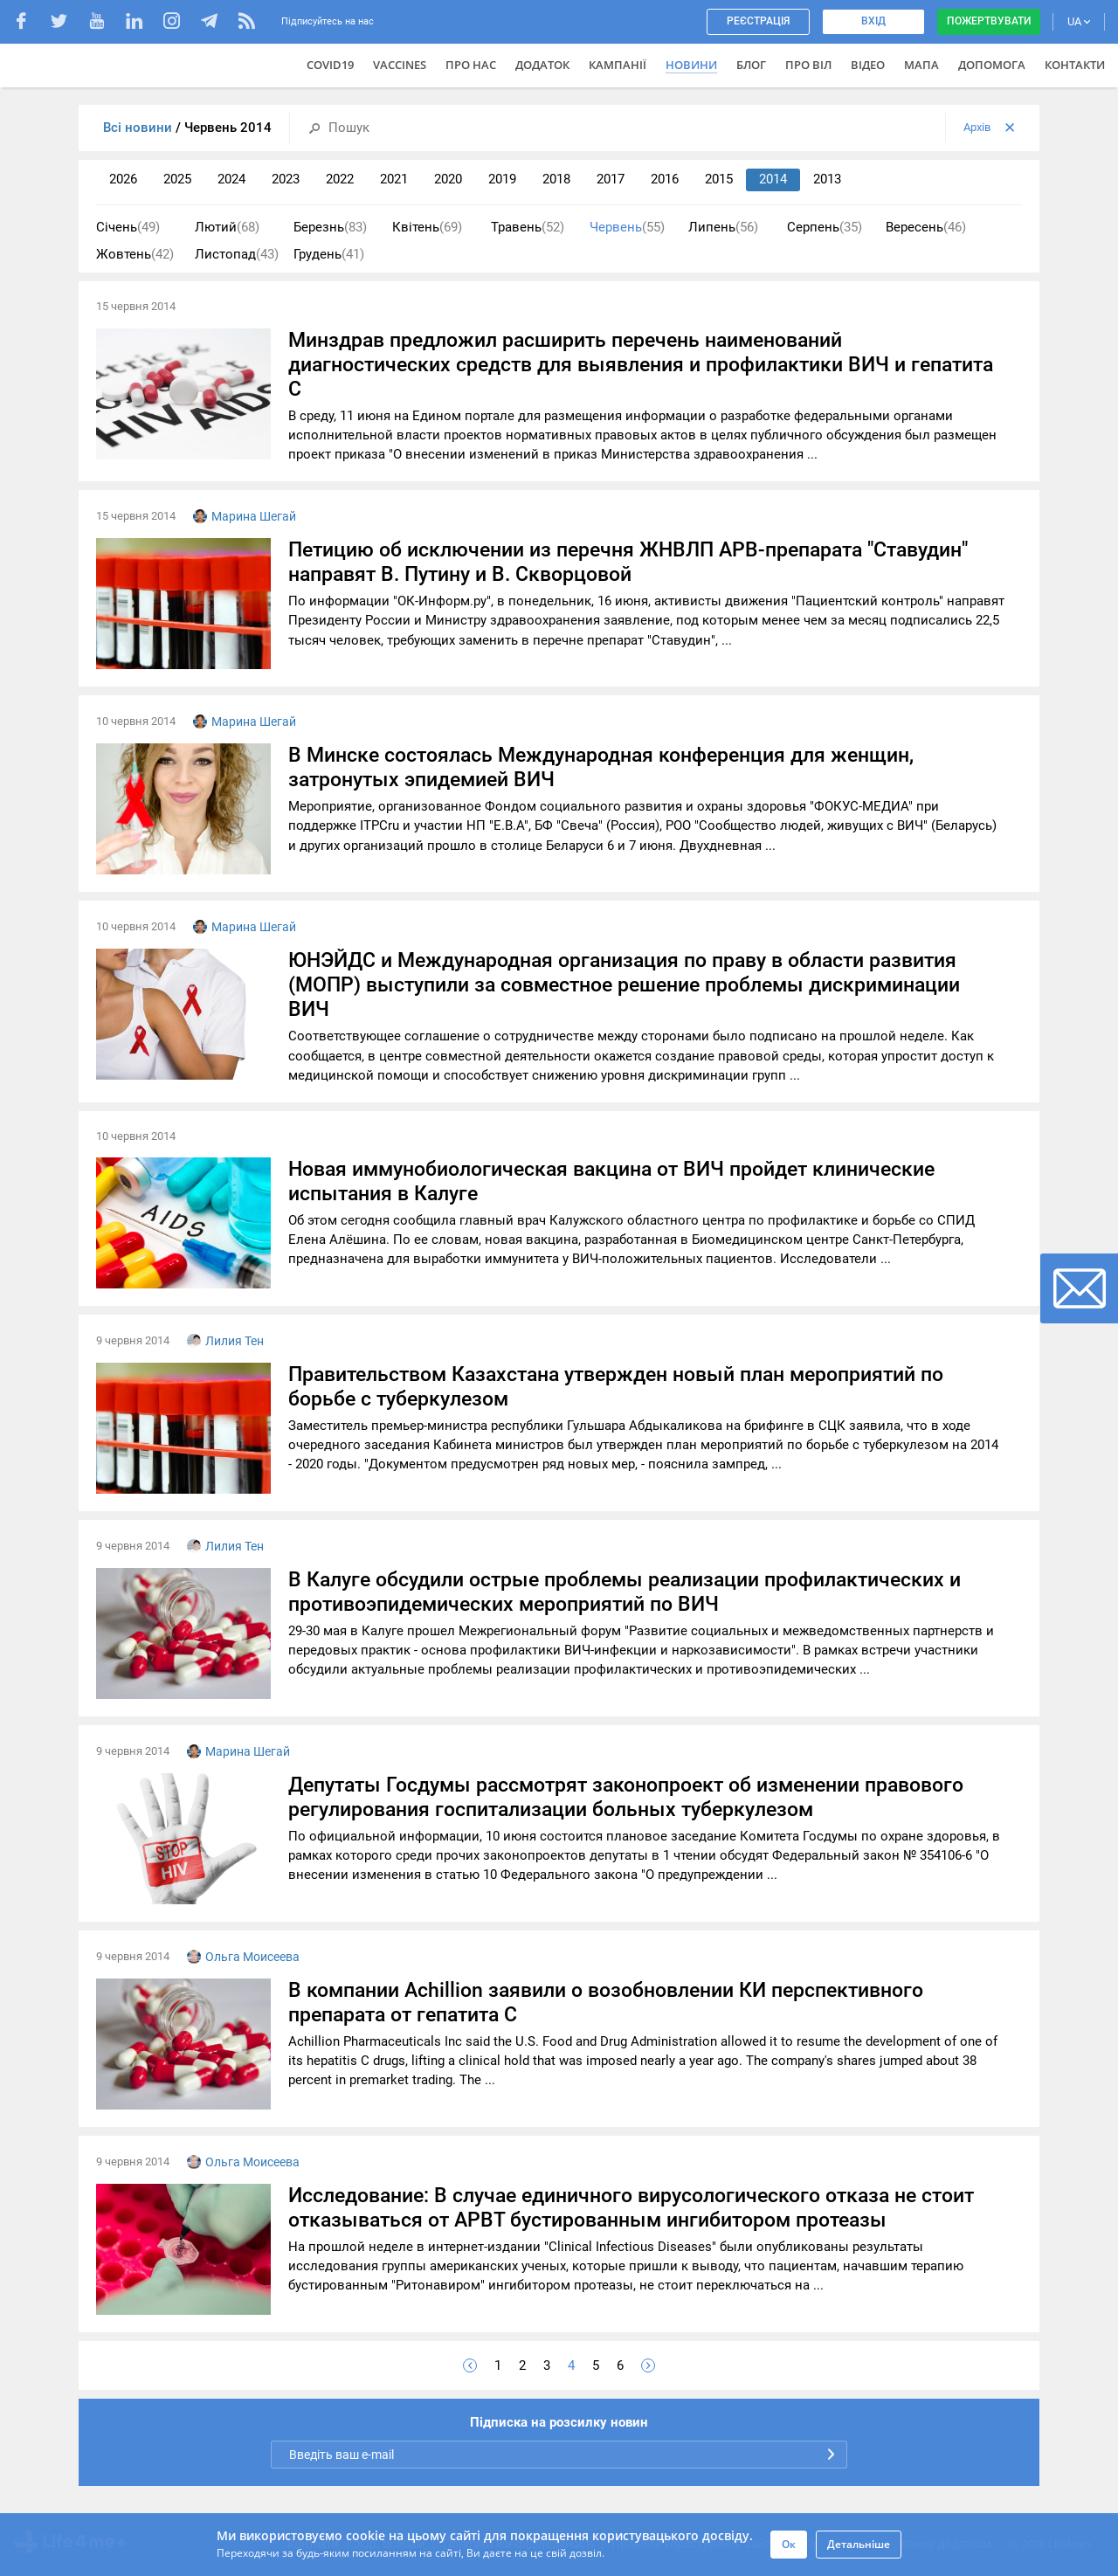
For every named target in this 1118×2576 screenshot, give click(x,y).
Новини (691, 65)
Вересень (926, 227)
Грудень (328, 254)
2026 (123, 179)
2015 (719, 179)
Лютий (227, 227)
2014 (773, 179)
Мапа (921, 65)
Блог (751, 65)
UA (1078, 21)
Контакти (1075, 65)
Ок (789, 2544)
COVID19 (330, 65)
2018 (556, 179)
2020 (448, 179)
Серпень (824, 227)
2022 (340, 179)
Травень (527, 227)
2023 (286, 179)
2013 (827, 179)
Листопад (237, 254)
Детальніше (858, 2544)
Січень (128, 227)
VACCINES (399, 65)
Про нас (470, 65)
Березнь (330, 227)
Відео (868, 65)
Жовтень (135, 254)
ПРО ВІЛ (808, 65)
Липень (723, 227)
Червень (627, 227)
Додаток (542, 65)
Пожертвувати (989, 21)
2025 (177, 179)
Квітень (427, 227)
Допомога (991, 65)
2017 (611, 179)
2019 (502, 179)
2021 (394, 179)
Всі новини (139, 127)
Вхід (873, 21)
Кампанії (617, 65)
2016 (665, 179)
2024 (231, 179)
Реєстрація (758, 21)
